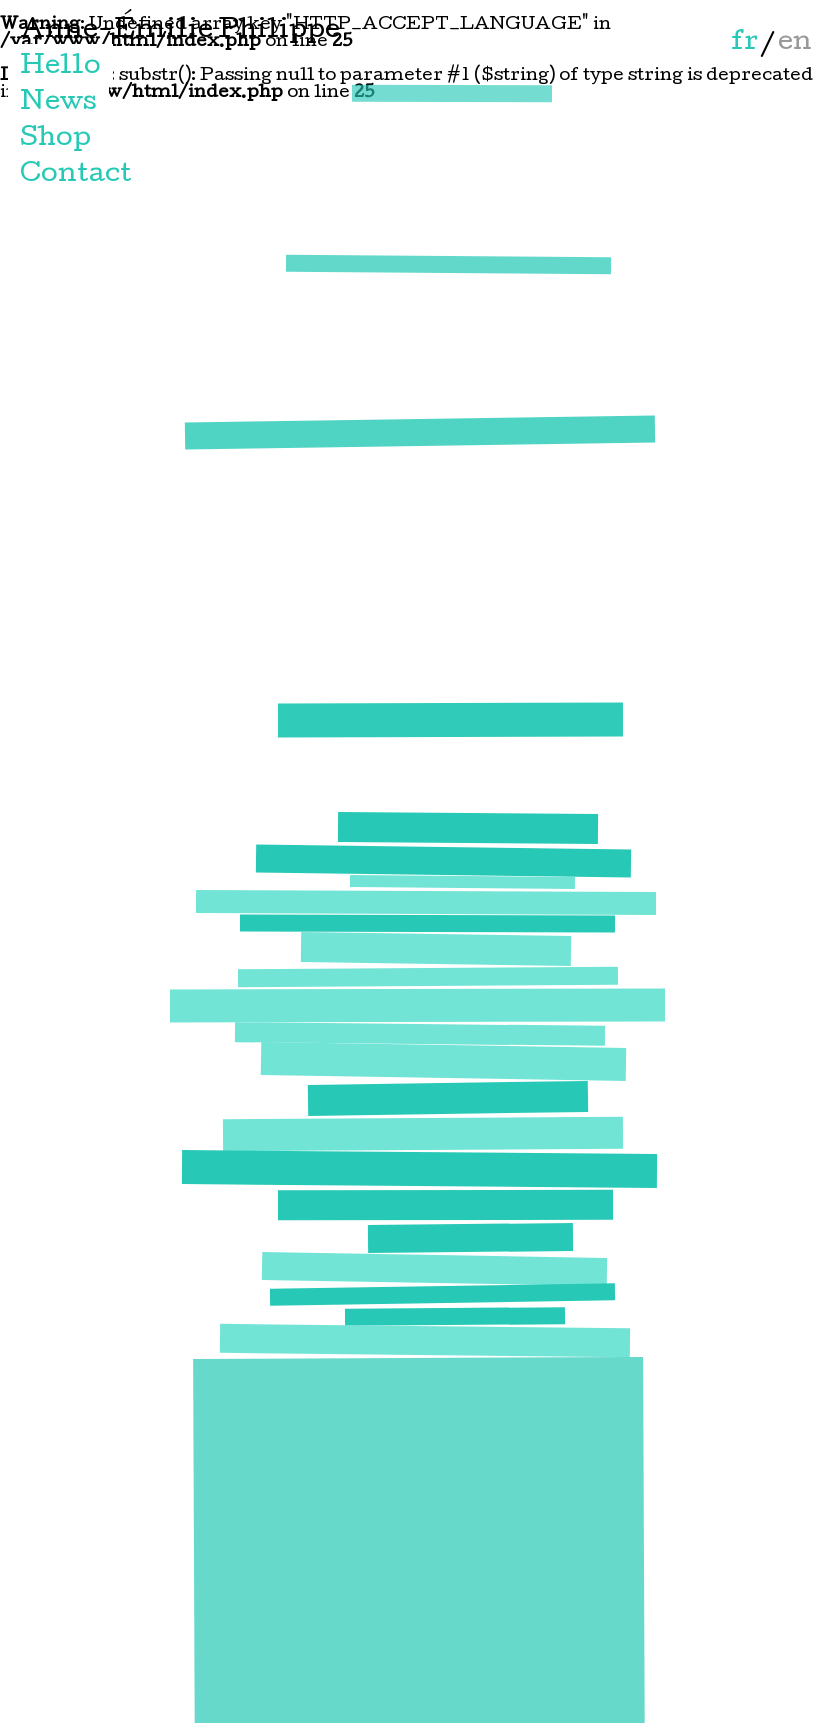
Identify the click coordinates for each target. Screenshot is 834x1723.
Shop (55, 139)
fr (744, 43)
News (58, 103)
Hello (60, 67)
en (795, 43)
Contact (76, 175)
